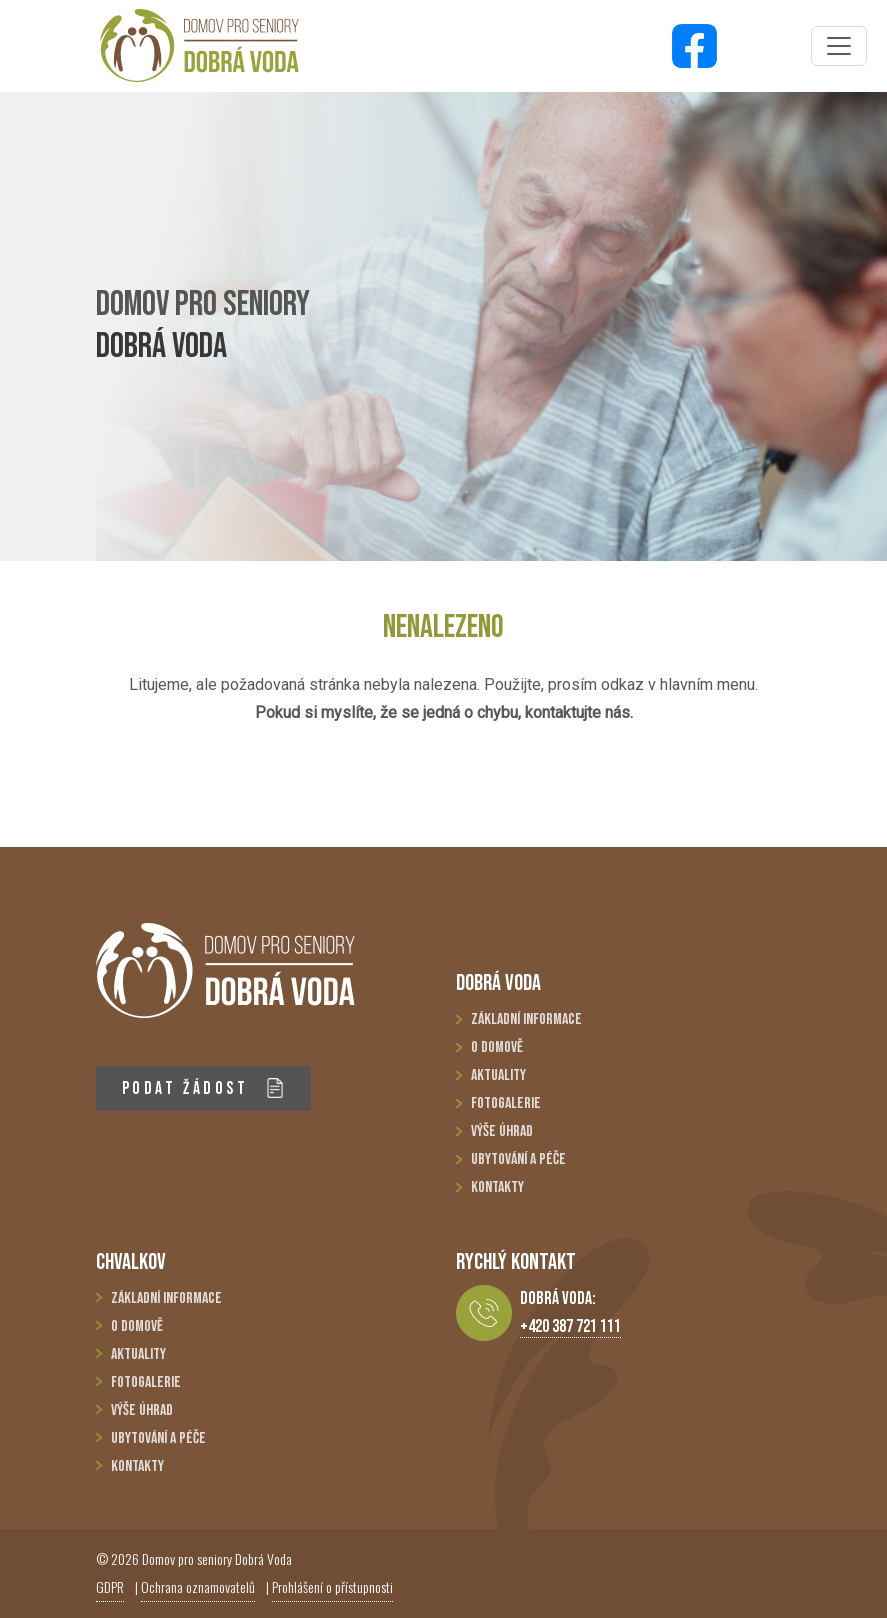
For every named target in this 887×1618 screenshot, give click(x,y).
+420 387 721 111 (570, 1326)
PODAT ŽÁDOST (203, 1088)
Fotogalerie (506, 1103)
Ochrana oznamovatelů (198, 1586)
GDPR (110, 1586)
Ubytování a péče (518, 1159)
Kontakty (497, 1187)
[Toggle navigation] (839, 46)
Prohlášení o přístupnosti (332, 1586)
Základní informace (526, 1019)
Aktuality (498, 1075)
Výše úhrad (502, 1131)
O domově (497, 1047)
